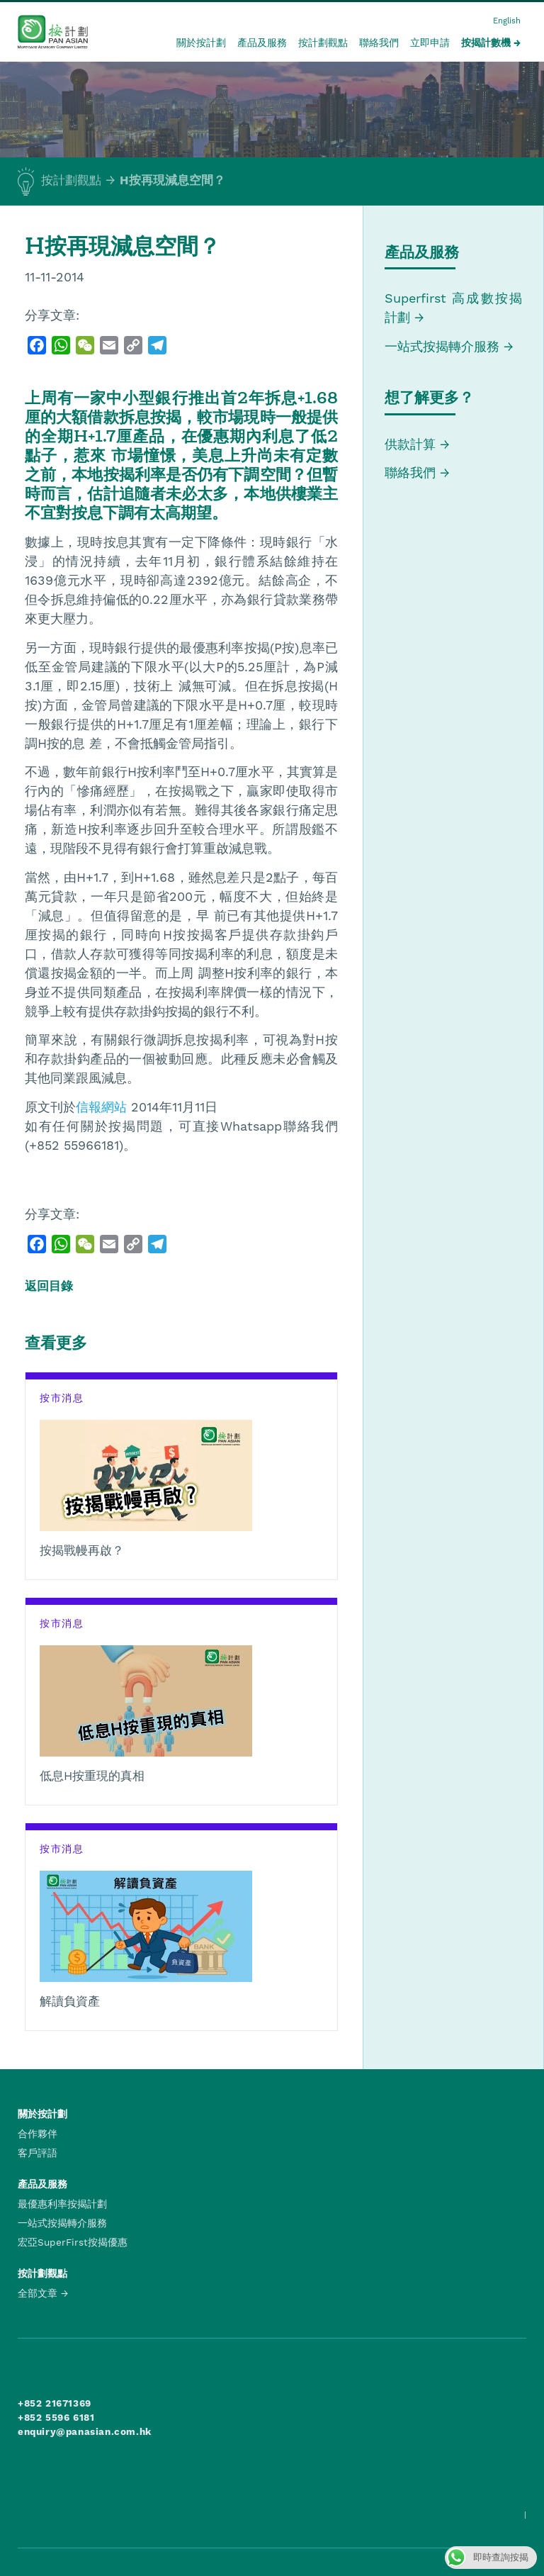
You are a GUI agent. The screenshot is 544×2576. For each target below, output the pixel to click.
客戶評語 (37, 2152)
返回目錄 (49, 1286)
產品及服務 (262, 42)
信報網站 (101, 1106)
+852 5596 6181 (56, 2417)
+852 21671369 (54, 2403)
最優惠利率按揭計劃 (62, 2204)
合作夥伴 (37, 2133)
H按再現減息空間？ (172, 180)
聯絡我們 (379, 42)
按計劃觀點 (323, 42)
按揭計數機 (486, 42)
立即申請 (430, 42)
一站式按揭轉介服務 (444, 346)
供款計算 (410, 444)
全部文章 (37, 2293)
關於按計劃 (201, 42)
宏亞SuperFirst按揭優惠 (73, 2242)
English (507, 21)
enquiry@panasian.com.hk (85, 2431)
